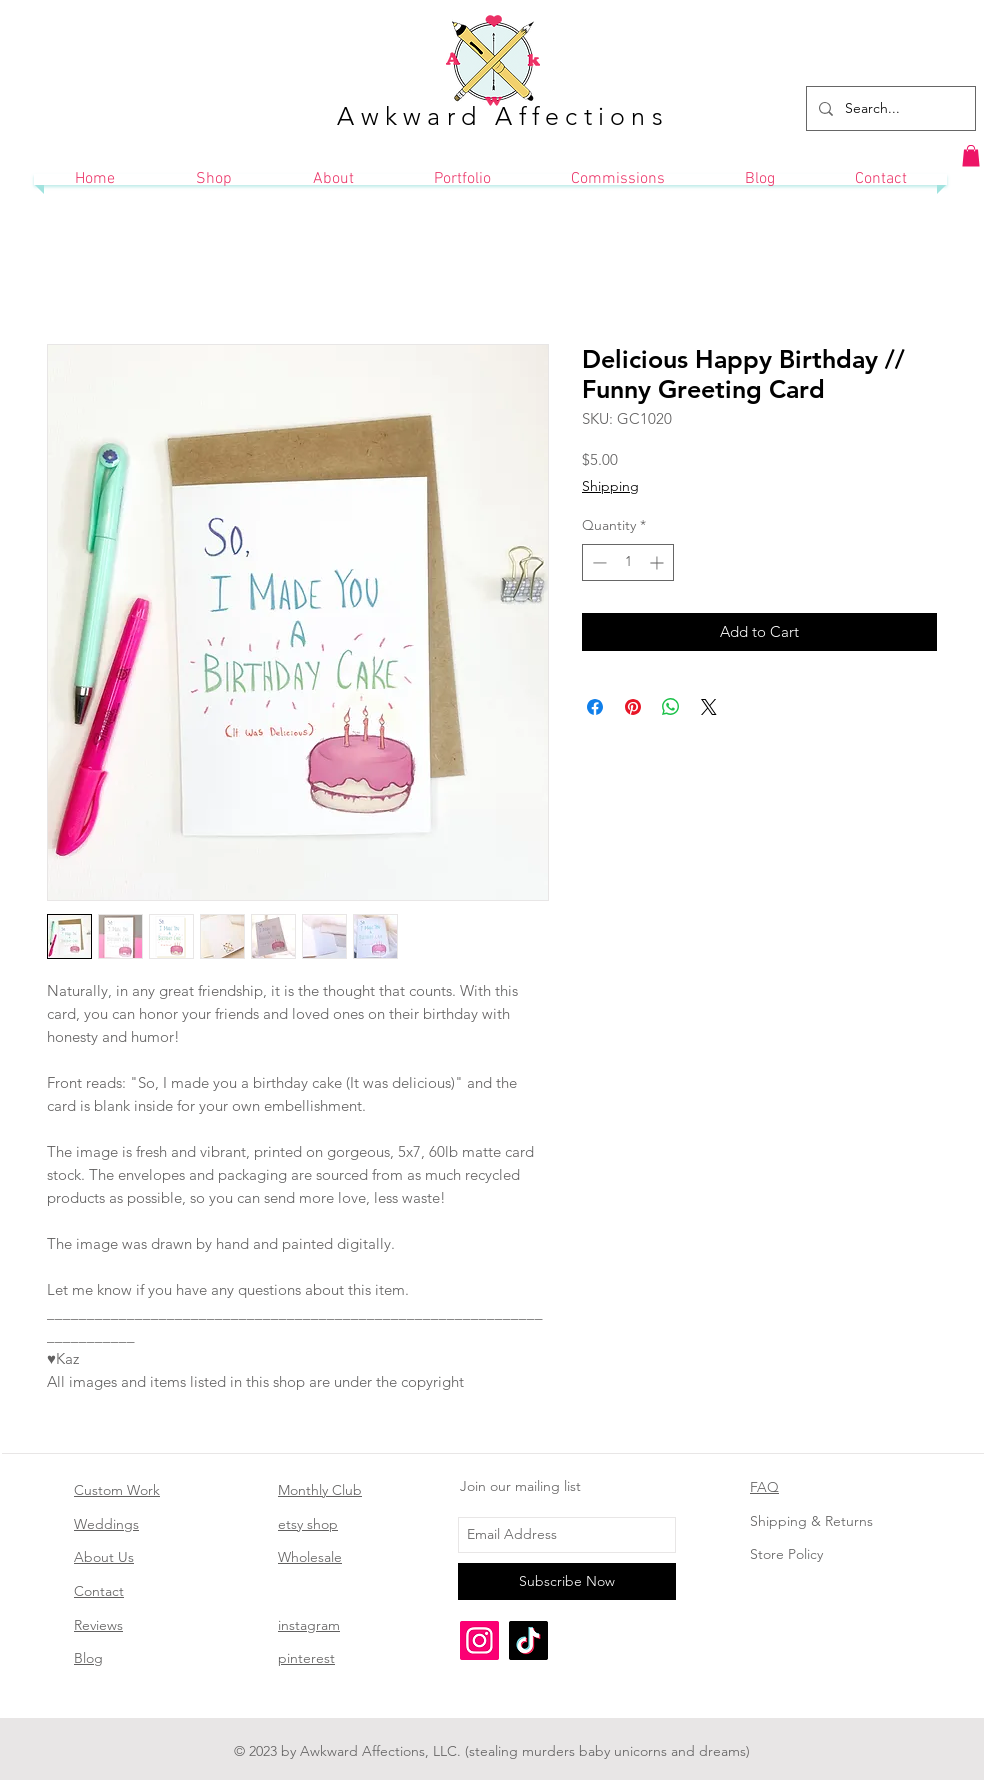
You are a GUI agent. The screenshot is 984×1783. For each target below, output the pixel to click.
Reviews (98, 1625)
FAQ (764, 1487)
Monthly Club (320, 1490)
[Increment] (658, 562)
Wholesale (310, 1557)
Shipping (610, 486)
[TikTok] (528, 1640)
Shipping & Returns (811, 1521)
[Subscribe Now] (567, 1581)
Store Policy (786, 1554)
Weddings (106, 1524)
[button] (971, 156)
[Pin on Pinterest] (633, 707)
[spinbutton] (628, 562)
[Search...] (889, 108)
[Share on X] (709, 707)
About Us (104, 1557)
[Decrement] (597, 562)
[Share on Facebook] (595, 707)
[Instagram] (479, 1640)
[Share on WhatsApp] (671, 707)
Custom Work (117, 1490)
